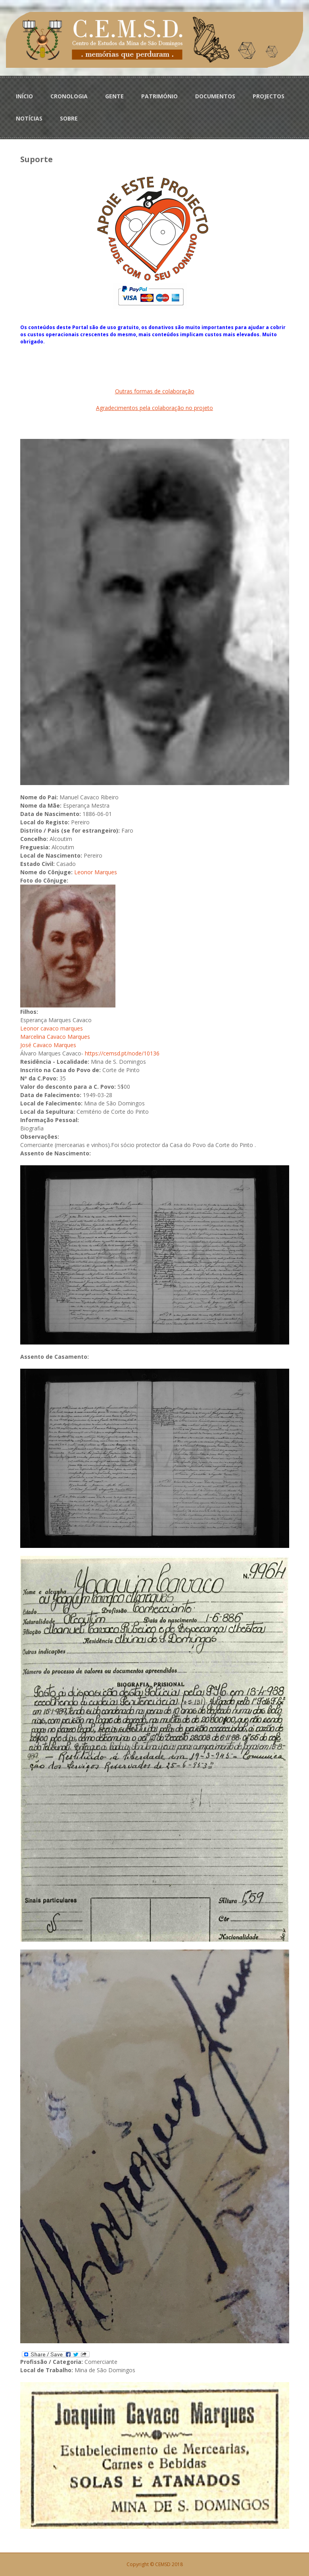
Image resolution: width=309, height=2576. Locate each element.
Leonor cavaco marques (51, 1028)
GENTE (114, 96)
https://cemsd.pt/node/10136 (122, 1053)
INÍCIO (24, 96)
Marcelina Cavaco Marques (55, 1036)
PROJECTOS (268, 96)
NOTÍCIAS (29, 118)
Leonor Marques (95, 872)
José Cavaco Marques (48, 1045)
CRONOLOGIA (69, 96)
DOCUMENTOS (215, 96)
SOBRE (69, 118)
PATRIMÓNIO (159, 96)
